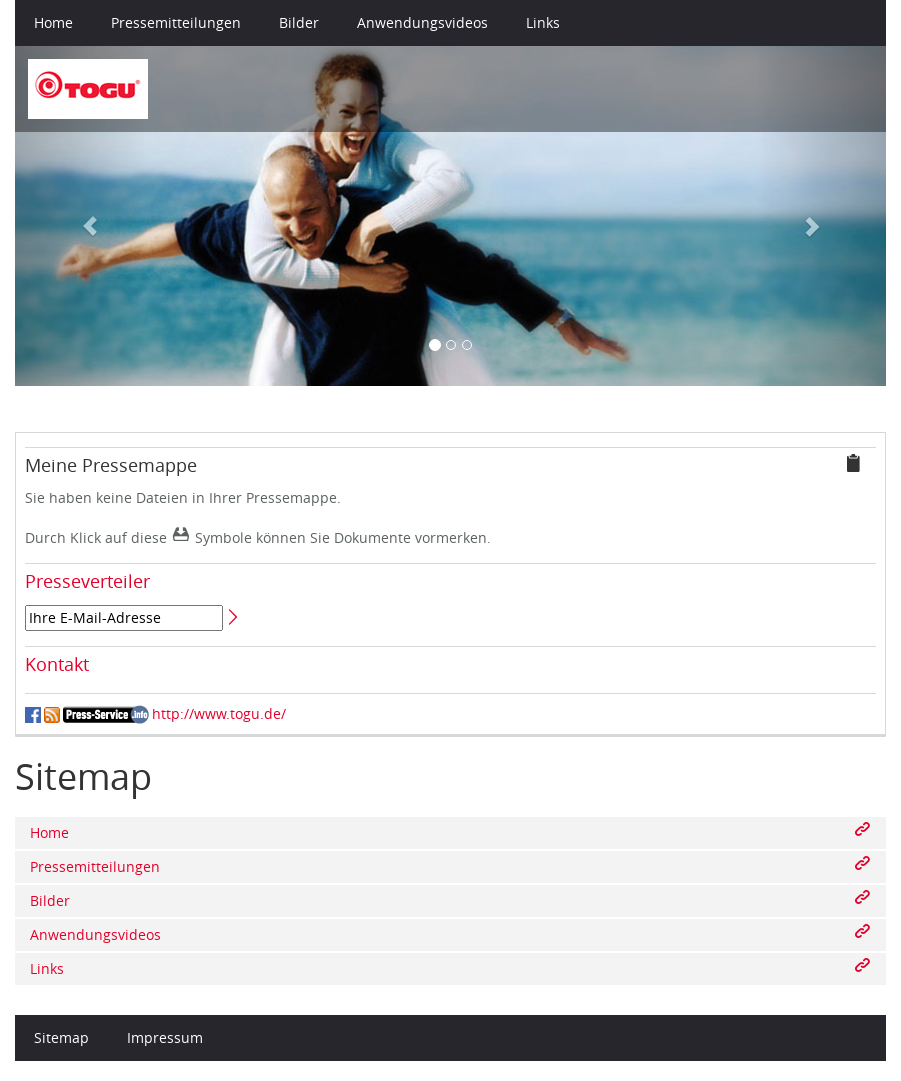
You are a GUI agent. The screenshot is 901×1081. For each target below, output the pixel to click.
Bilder (299, 22)
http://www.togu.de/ (219, 713)
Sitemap (61, 1037)
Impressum (165, 1037)
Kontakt (57, 664)
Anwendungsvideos (422, 22)
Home (53, 22)
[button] (80, 216)
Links (543, 22)
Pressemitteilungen (176, 22)
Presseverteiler (87, 581)
